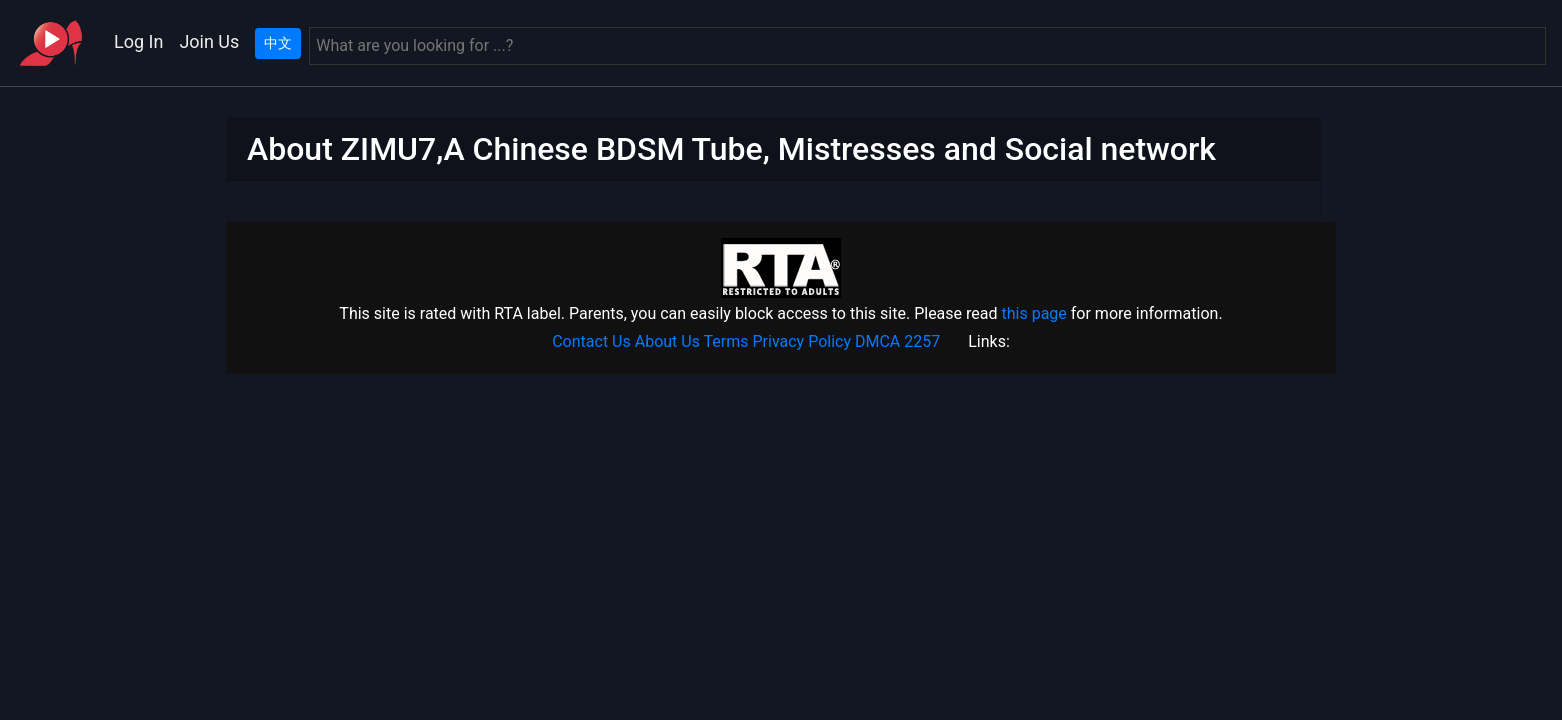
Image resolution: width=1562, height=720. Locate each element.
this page (1033, 313)
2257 (922, 341)
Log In (138, 41)
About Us (667, 341)
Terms (726, 341)
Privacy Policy (802, 341)
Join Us (209, 41)
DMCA (877, 341)
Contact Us (591, 341)
